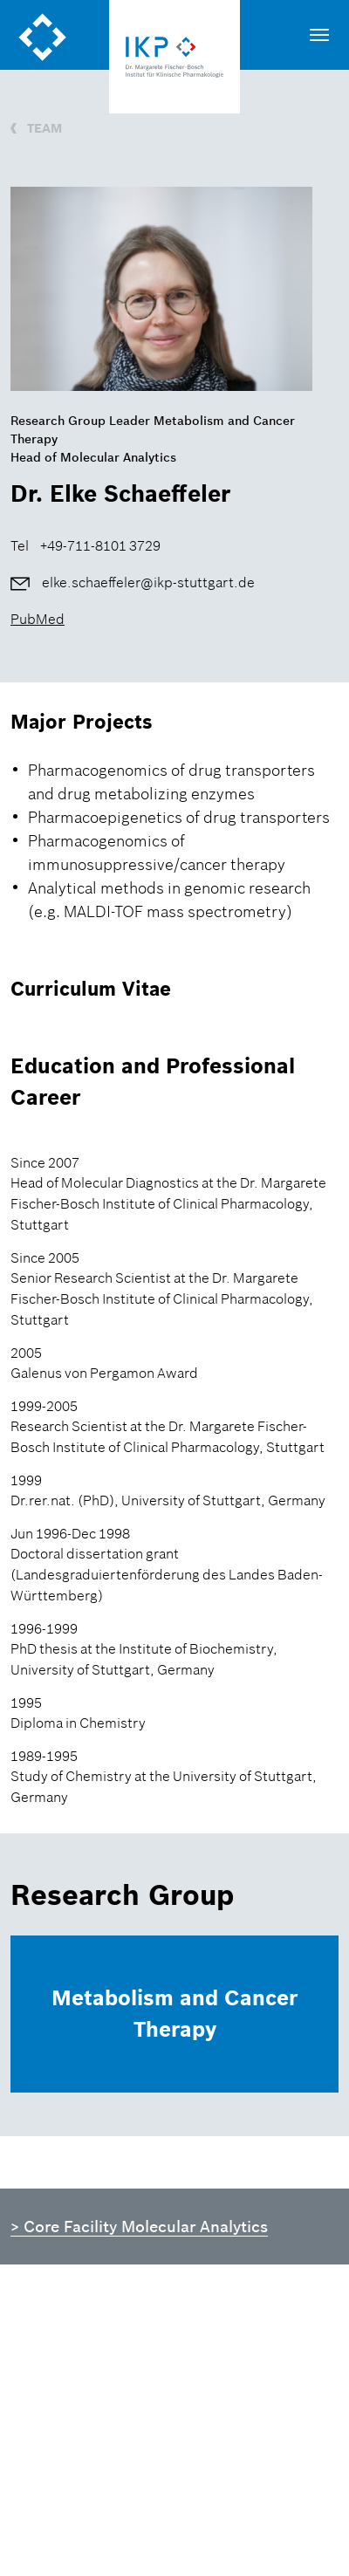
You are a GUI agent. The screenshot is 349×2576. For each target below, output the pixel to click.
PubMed (37, 618)
